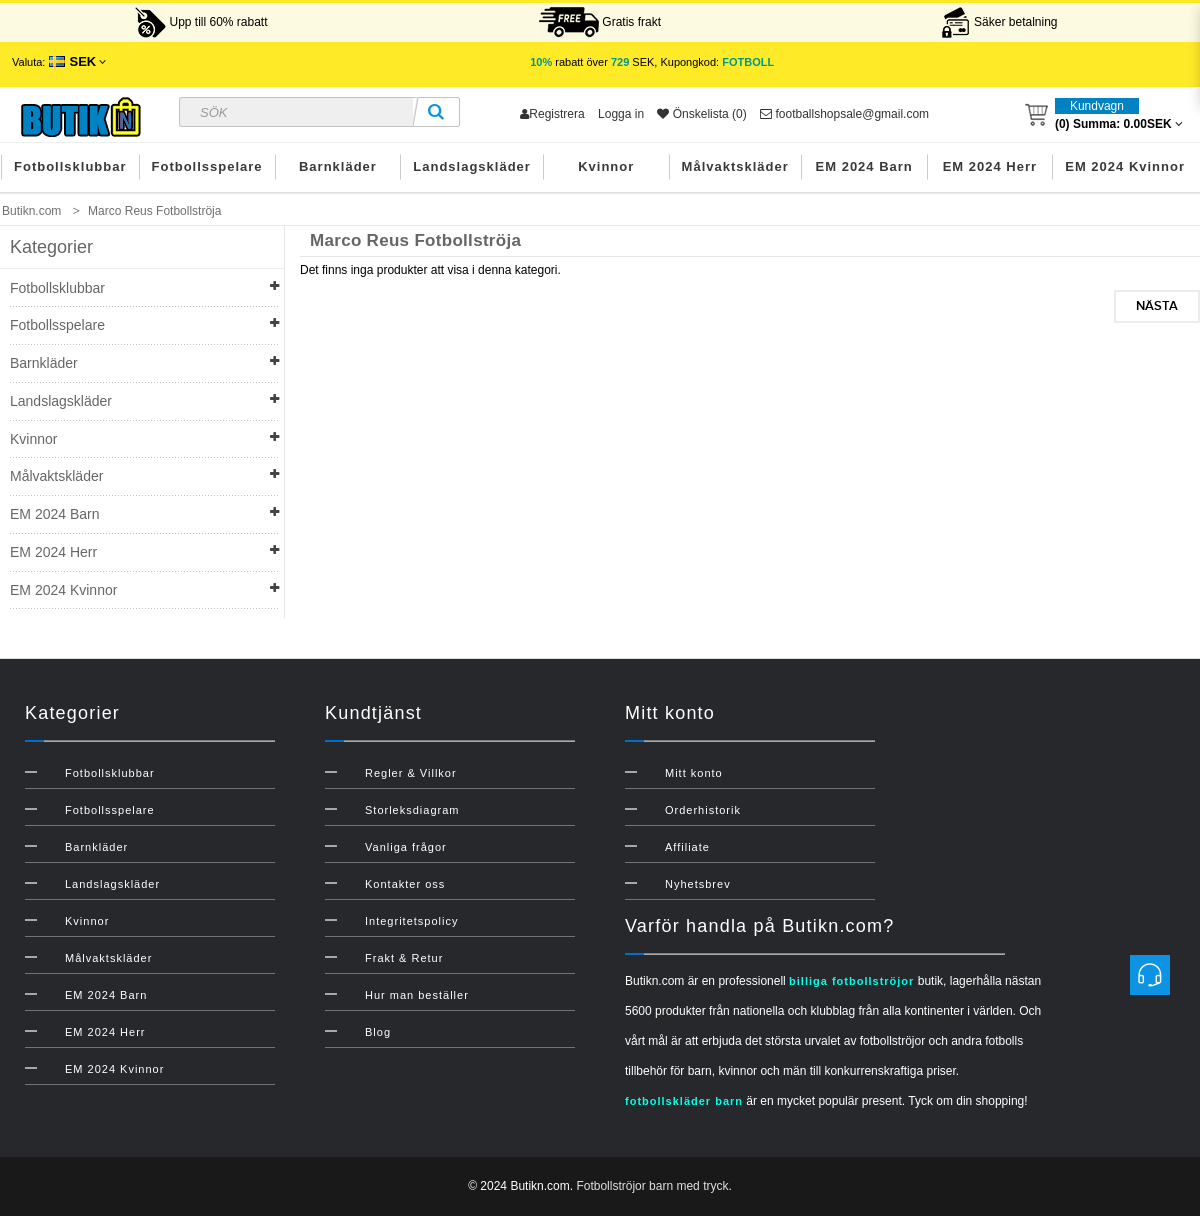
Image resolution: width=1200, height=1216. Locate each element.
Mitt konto (694, 773)
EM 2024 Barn (864, 166)
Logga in (621, 114)
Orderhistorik (703, 810)
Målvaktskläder (735, 166)
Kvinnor (606, 166)
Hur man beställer (417, 995)
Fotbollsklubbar (70, 166)
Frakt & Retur (404, 958)
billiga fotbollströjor (851, 981)
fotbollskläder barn (684, 1101)
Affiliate (687, 847)
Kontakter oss (405, 884)
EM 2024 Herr (990, 166)
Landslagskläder (472, 166)
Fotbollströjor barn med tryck (652, 1186)
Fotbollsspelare (207, 166)
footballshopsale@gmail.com (844, 114)
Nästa (1157, 306)
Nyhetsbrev (698, 884)
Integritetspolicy (411, 921)
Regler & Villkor (411, 773)
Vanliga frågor (406, 847)
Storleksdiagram (412, 810)
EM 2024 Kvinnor (1125, 166)
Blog (378, 1032)
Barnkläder (338, 166)
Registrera (552, 114)
